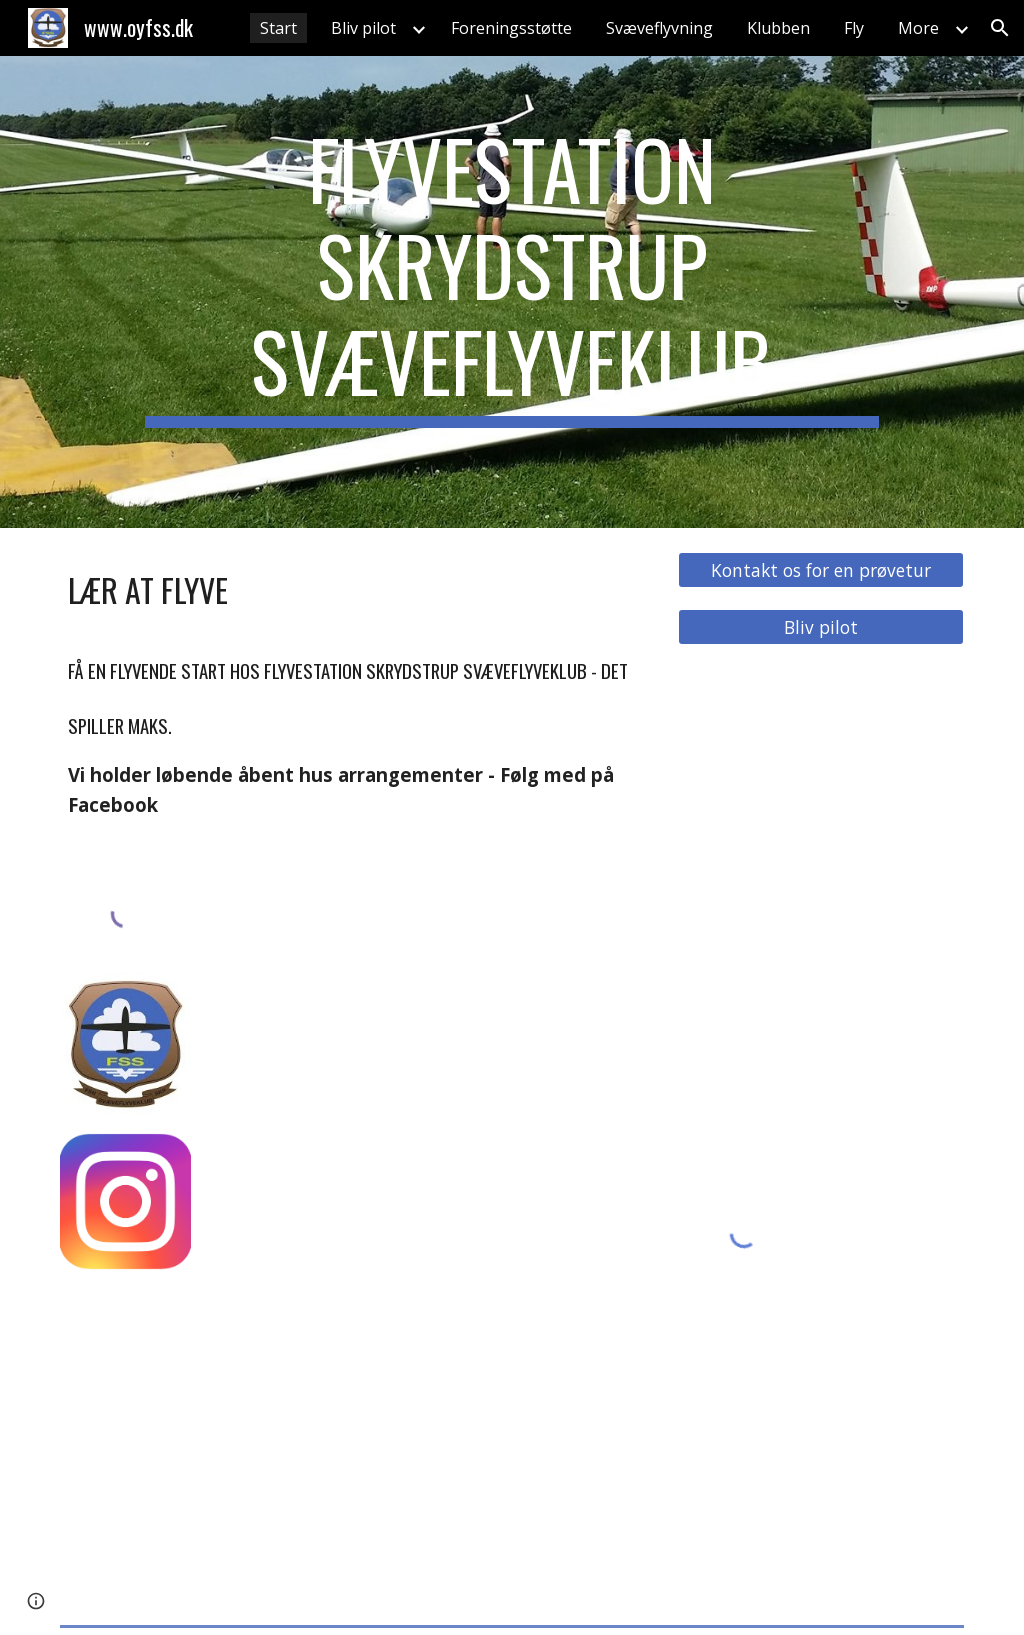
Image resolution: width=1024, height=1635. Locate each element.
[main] (512, 292)
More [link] (918, 28)
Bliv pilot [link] (363, 28)
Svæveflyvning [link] (659, 28)
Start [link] (278, 28)
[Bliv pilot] (821, 627)
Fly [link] (854, 28)
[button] (1000, 28)
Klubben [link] (778, 28)
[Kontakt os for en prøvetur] (821, 570)
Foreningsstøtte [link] (511, 28)
